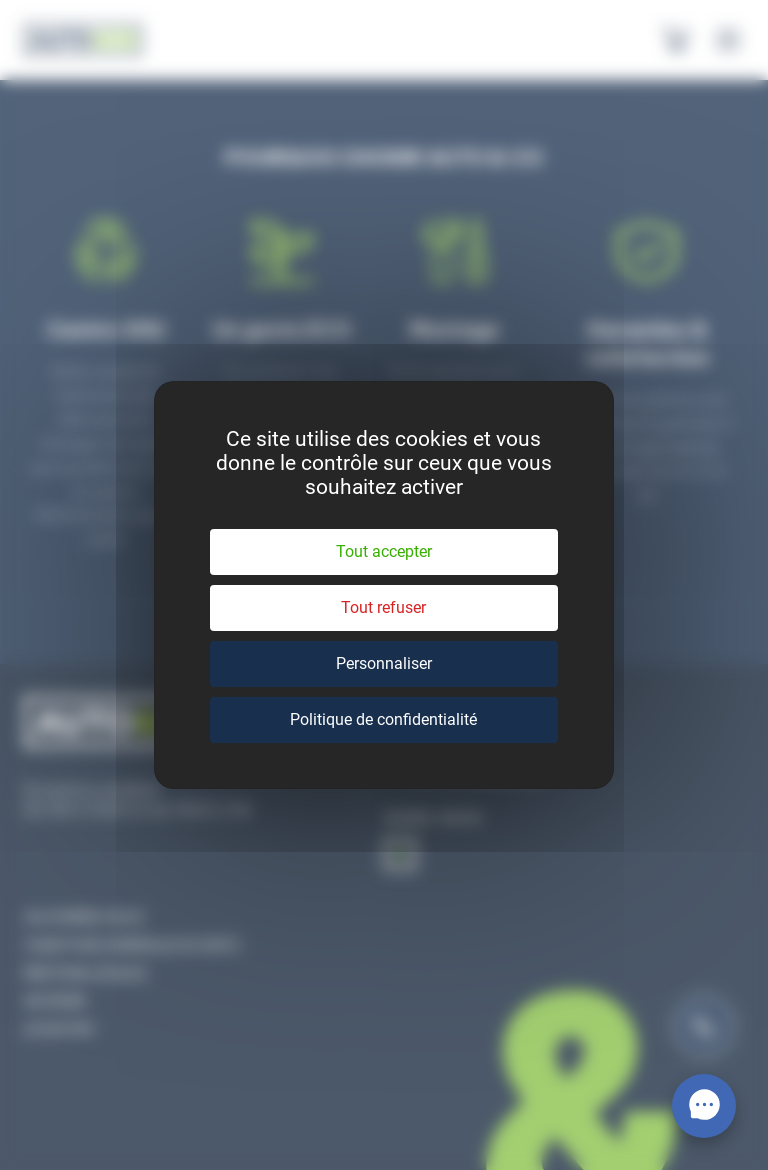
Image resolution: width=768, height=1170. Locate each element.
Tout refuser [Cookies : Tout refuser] (383, 607)
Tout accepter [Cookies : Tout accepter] (384, 551)
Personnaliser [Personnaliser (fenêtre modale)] (384, 663)
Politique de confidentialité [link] (383, 719)
